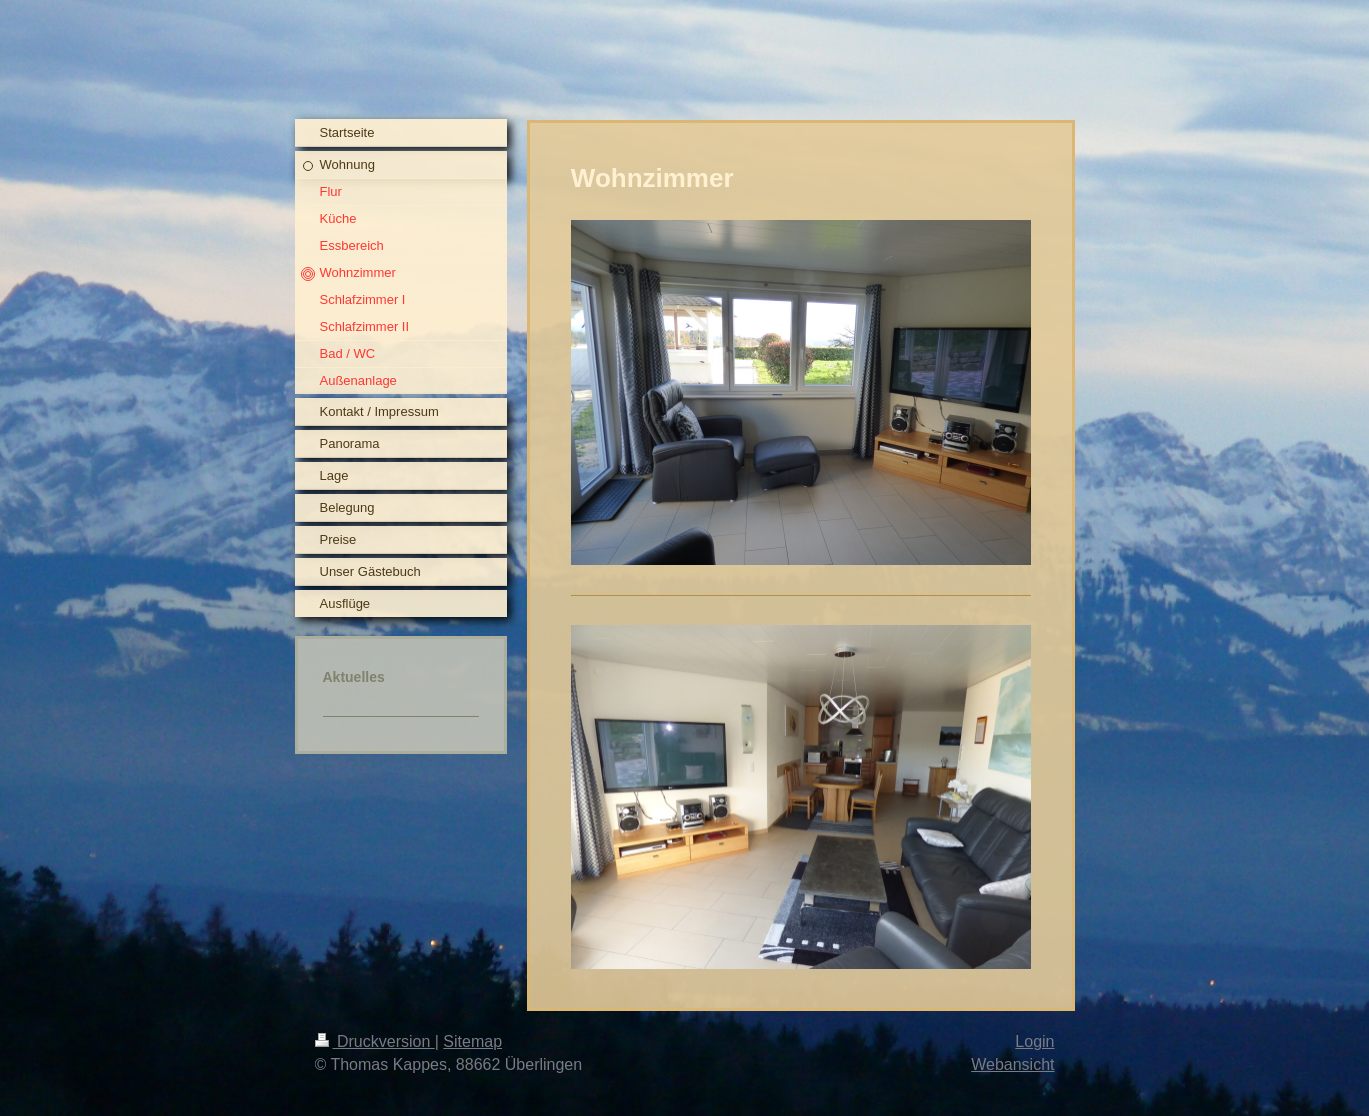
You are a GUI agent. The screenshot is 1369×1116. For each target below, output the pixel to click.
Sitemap (472, 1041)
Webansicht (1012, 1064)
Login (1034, 1041)
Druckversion (375, 1041)
